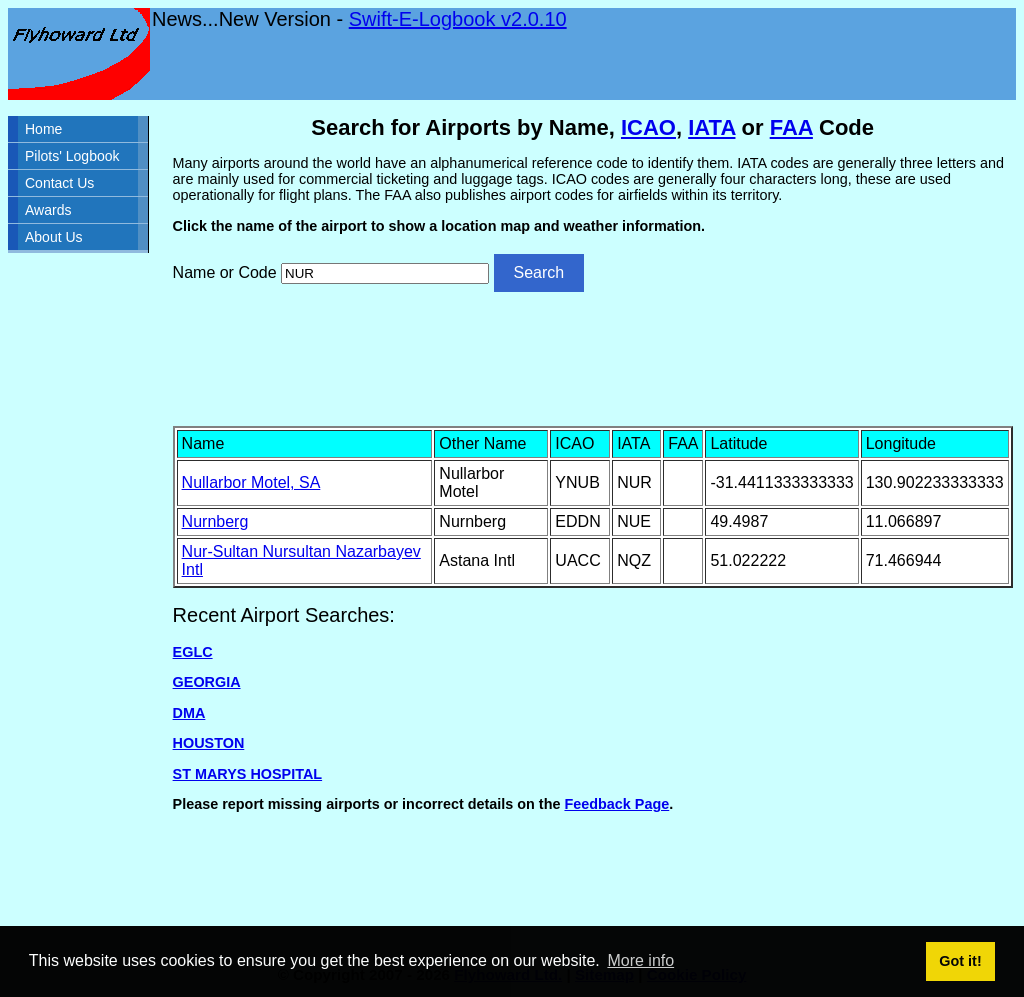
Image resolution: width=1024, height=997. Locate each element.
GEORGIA (207, 682)
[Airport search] (385, 273)
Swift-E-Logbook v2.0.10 (458, 19)
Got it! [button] (960, 961)
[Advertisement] (593, 357)
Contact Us (59, 183)
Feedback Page (616, 804)
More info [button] (640, 960)
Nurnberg (215, 521)
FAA (791, 127)
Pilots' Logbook (72, 156)
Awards (48, 210)
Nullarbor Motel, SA (251, 482)
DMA (189, 713)
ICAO (648, 127)
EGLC (193, 652)
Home (43, 129)
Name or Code (225, 272)
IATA (711, 127)
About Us (54, 237)
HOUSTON (209, 743)
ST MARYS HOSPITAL (248, 774)
